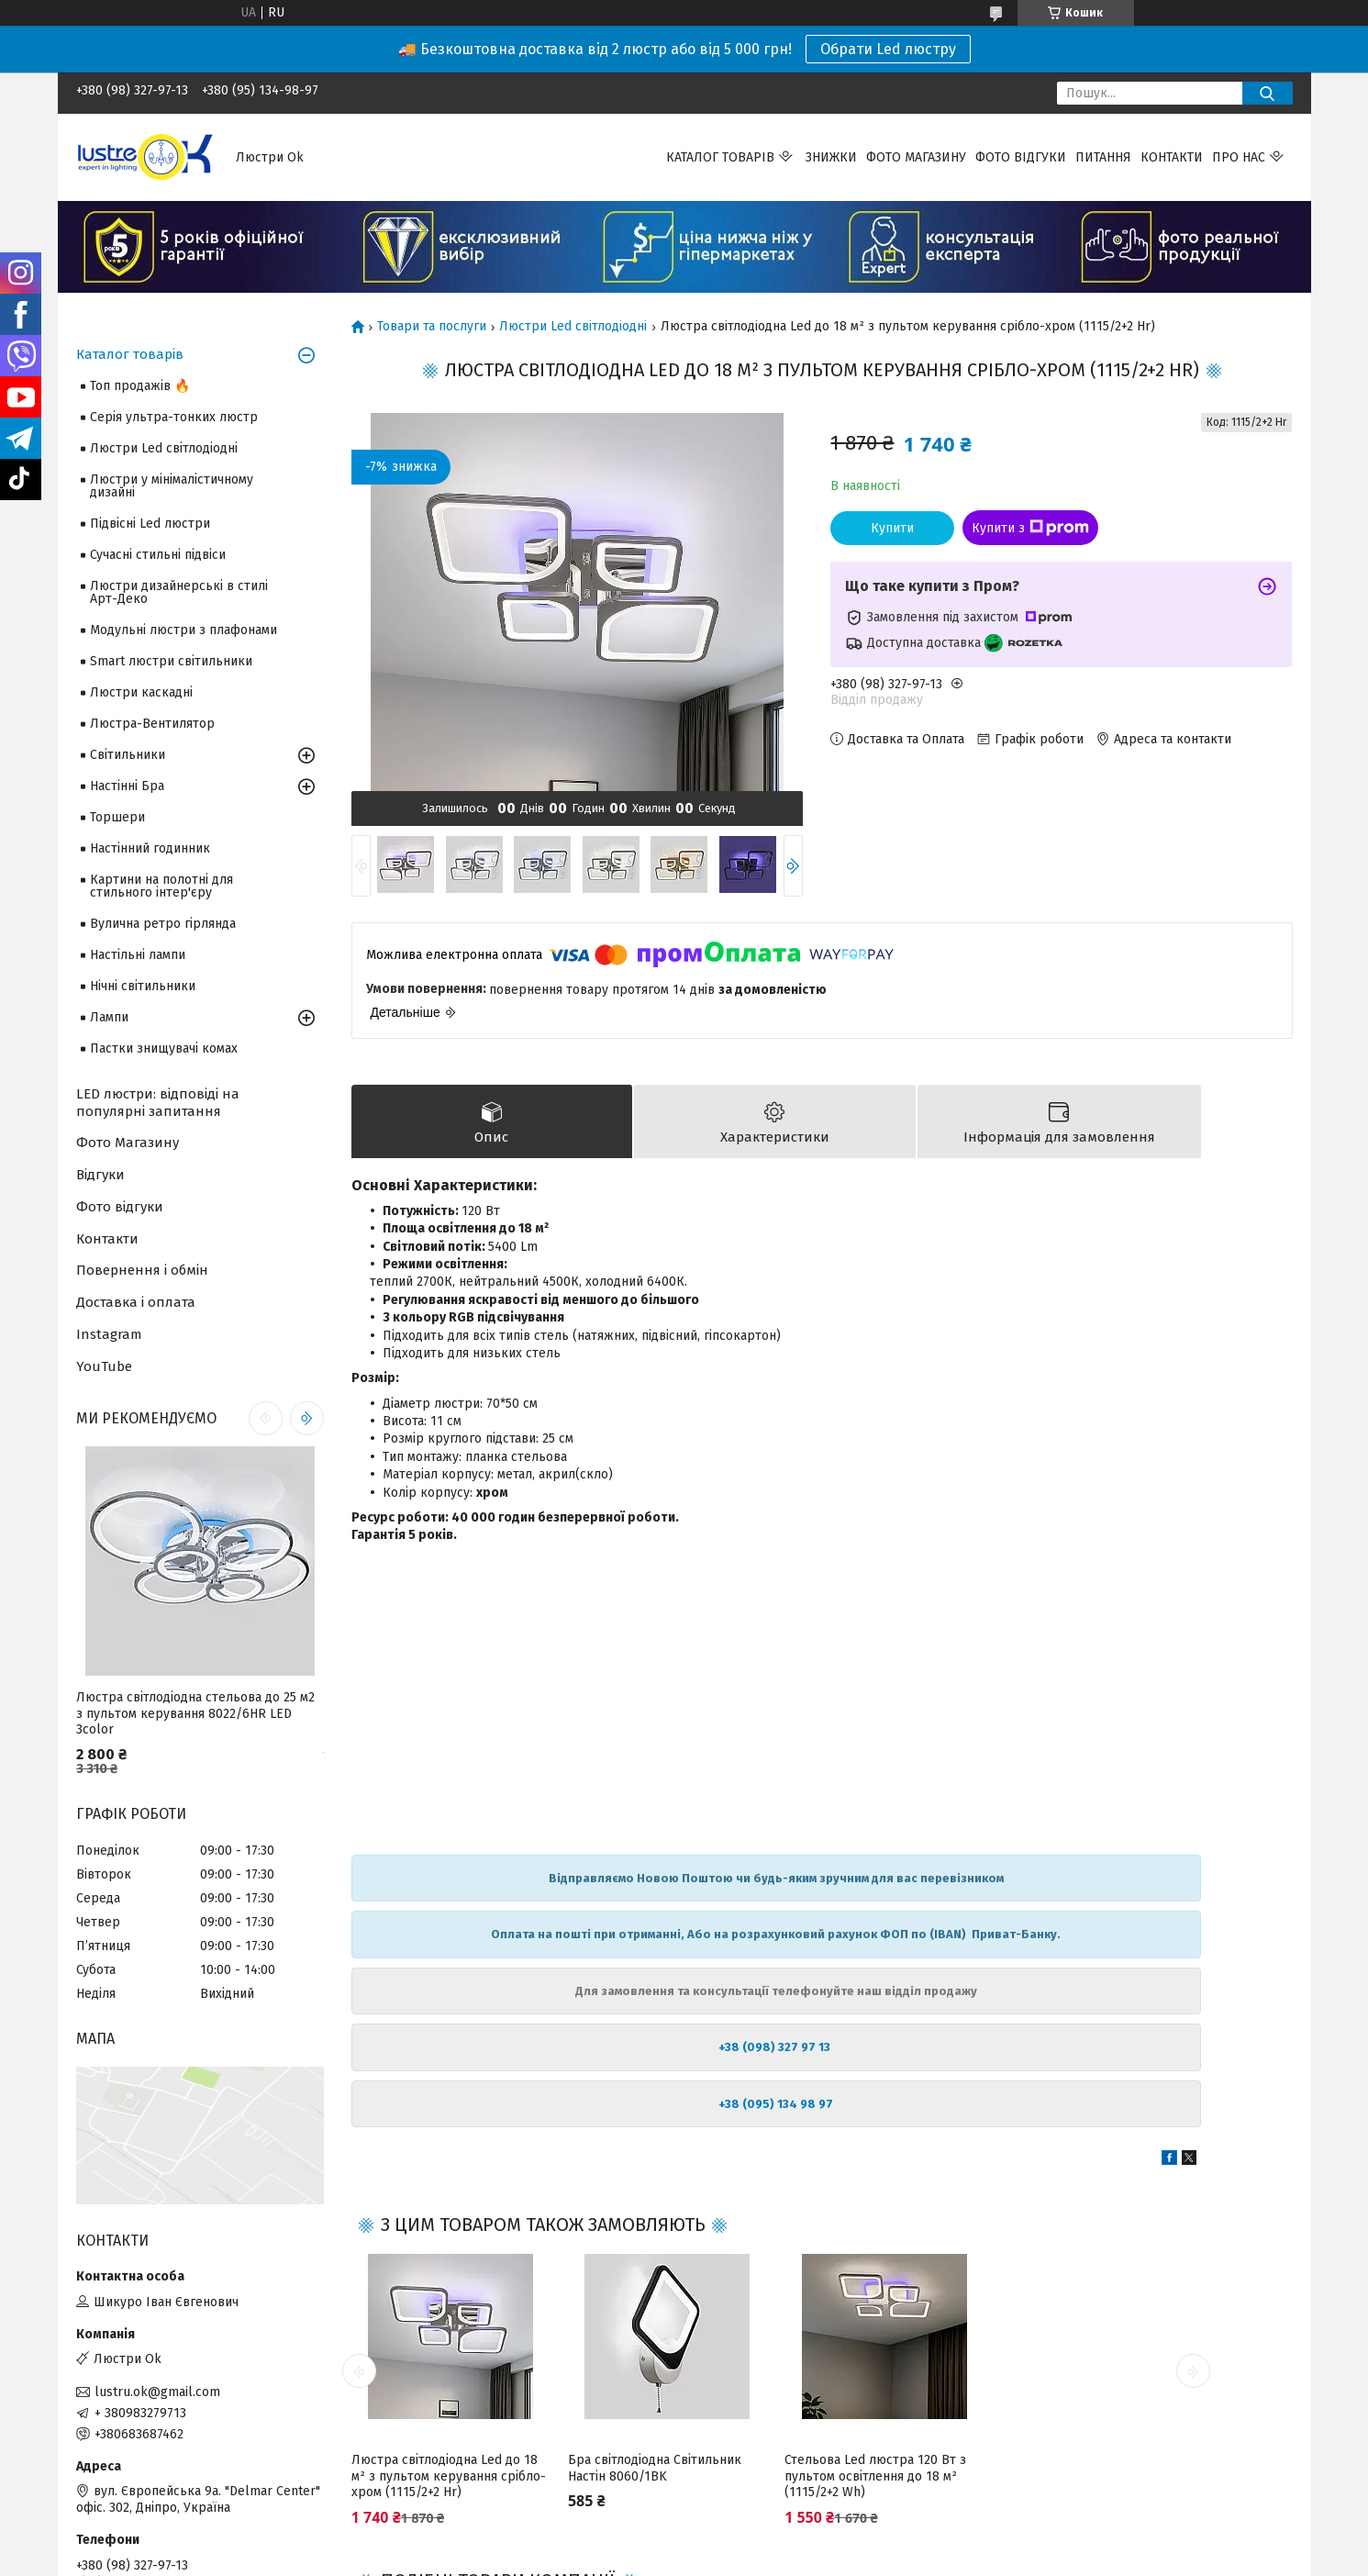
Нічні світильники (142, 986)
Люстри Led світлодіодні (573, 326)
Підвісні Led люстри (150, 523)
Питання (1103, 157)
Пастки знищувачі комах (164, 1048)
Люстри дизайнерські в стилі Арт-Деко (179, 592)
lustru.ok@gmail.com (157, 2392)
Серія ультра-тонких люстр (174, 417)
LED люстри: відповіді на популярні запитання (157, 1103)
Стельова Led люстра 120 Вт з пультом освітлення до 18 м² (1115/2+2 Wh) (875, 2479)
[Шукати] (1267, 93)
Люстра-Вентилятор (152, 723)
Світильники (127, 755)
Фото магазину (916, 157)
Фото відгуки (1020, 157)
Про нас (1238, 157)
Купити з (1030, 527)
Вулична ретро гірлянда (163, 923)
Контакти (1171, 157)
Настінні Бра (127, 786)
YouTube (104, 1366)
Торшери (117, 817)
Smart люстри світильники (171, 661)
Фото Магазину (127, 1142)
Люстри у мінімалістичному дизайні (171, 486)
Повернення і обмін (142, 1270)
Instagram (109, 1334)
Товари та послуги (431, 326)
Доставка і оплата (135, 1302)
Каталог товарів (720, 157)
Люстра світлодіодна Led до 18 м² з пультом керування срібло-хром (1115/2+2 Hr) (448, 2479)
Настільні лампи (137, 955)
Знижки (831, 157)
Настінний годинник (150, 848)
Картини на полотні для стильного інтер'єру (161, 886)
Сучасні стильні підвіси (158, 555)
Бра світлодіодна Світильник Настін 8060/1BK (654, 2471)
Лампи (109, 1017)
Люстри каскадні (141, 692)
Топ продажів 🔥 (140, 386)
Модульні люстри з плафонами (183, 630)
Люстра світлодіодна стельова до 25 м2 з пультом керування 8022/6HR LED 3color (195, 1713)
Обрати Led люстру (888, 49)
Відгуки (100, 1174)
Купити (892, 528)
